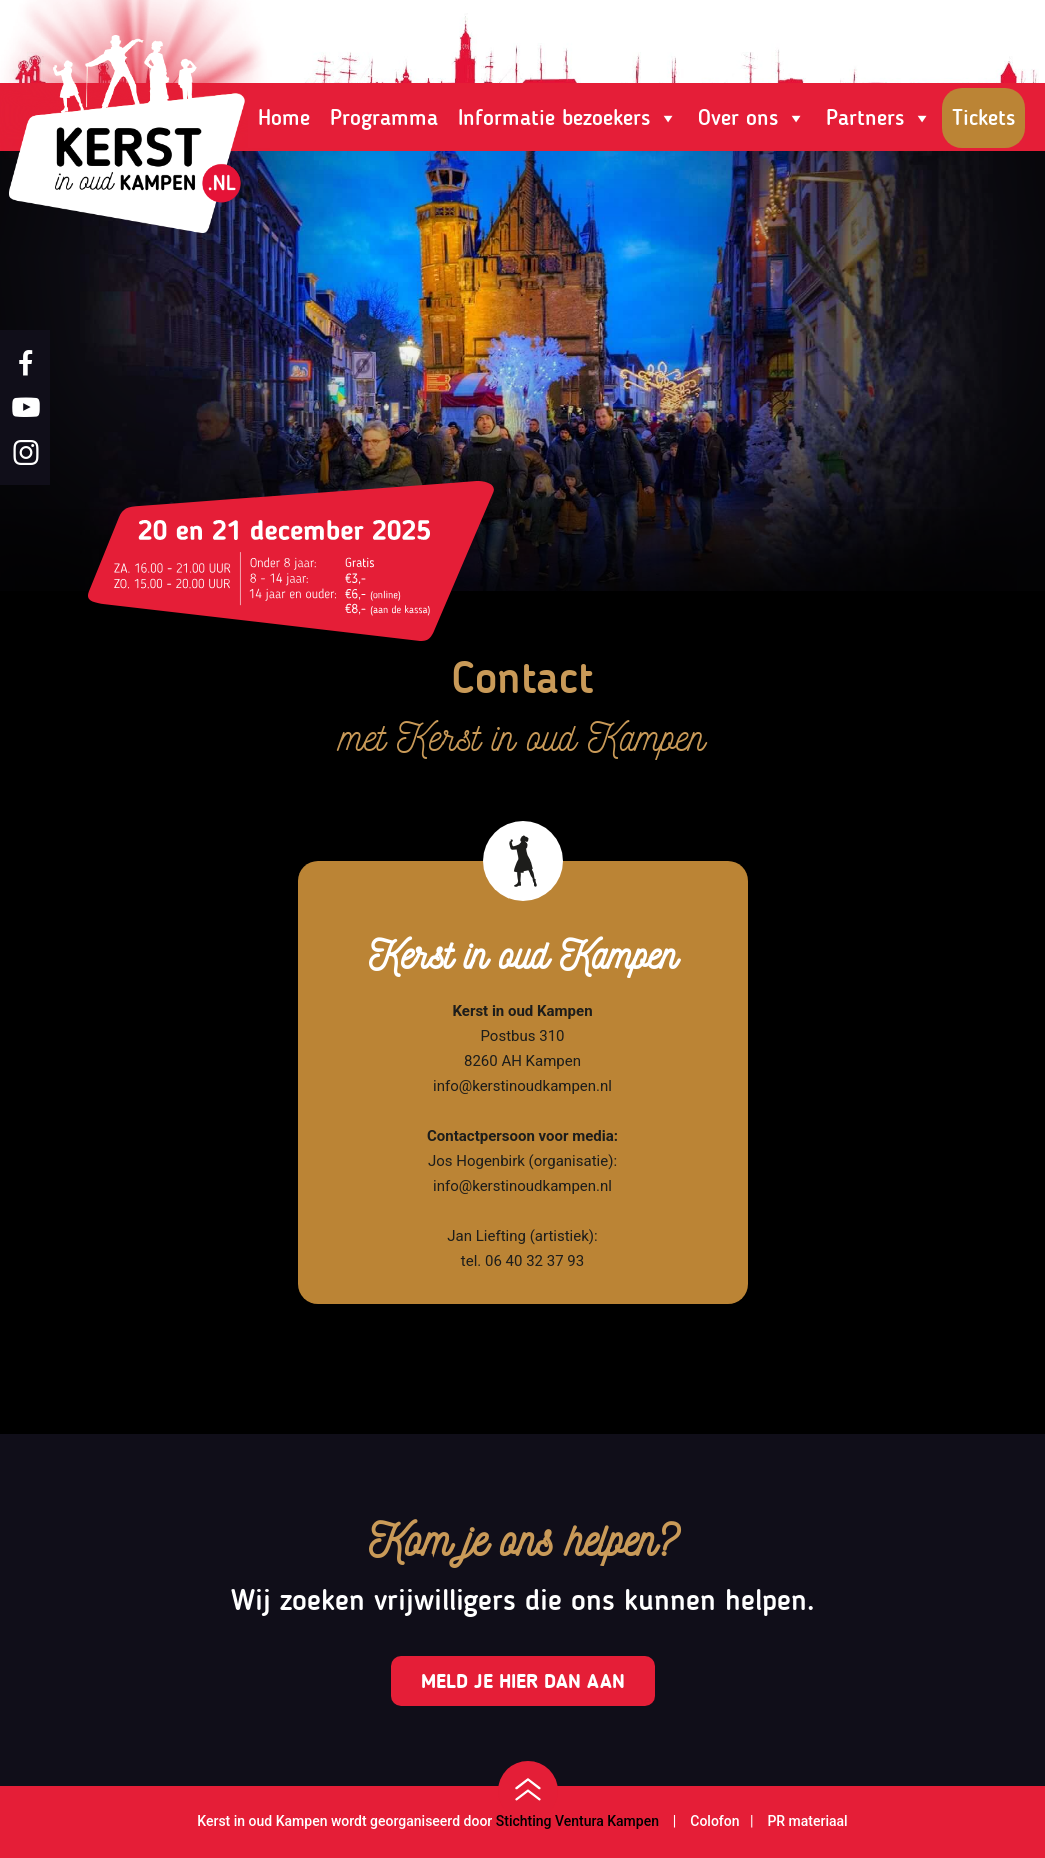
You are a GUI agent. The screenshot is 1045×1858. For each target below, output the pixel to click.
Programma (384, 117)
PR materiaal (807, 1821)
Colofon (713, 1821)
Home (284, 117)
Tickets (983, 117)
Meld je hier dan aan (523, 1681)
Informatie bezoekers (568, 118)
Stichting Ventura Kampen (577, 1821)
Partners (879, 118)
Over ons (752, 118)
